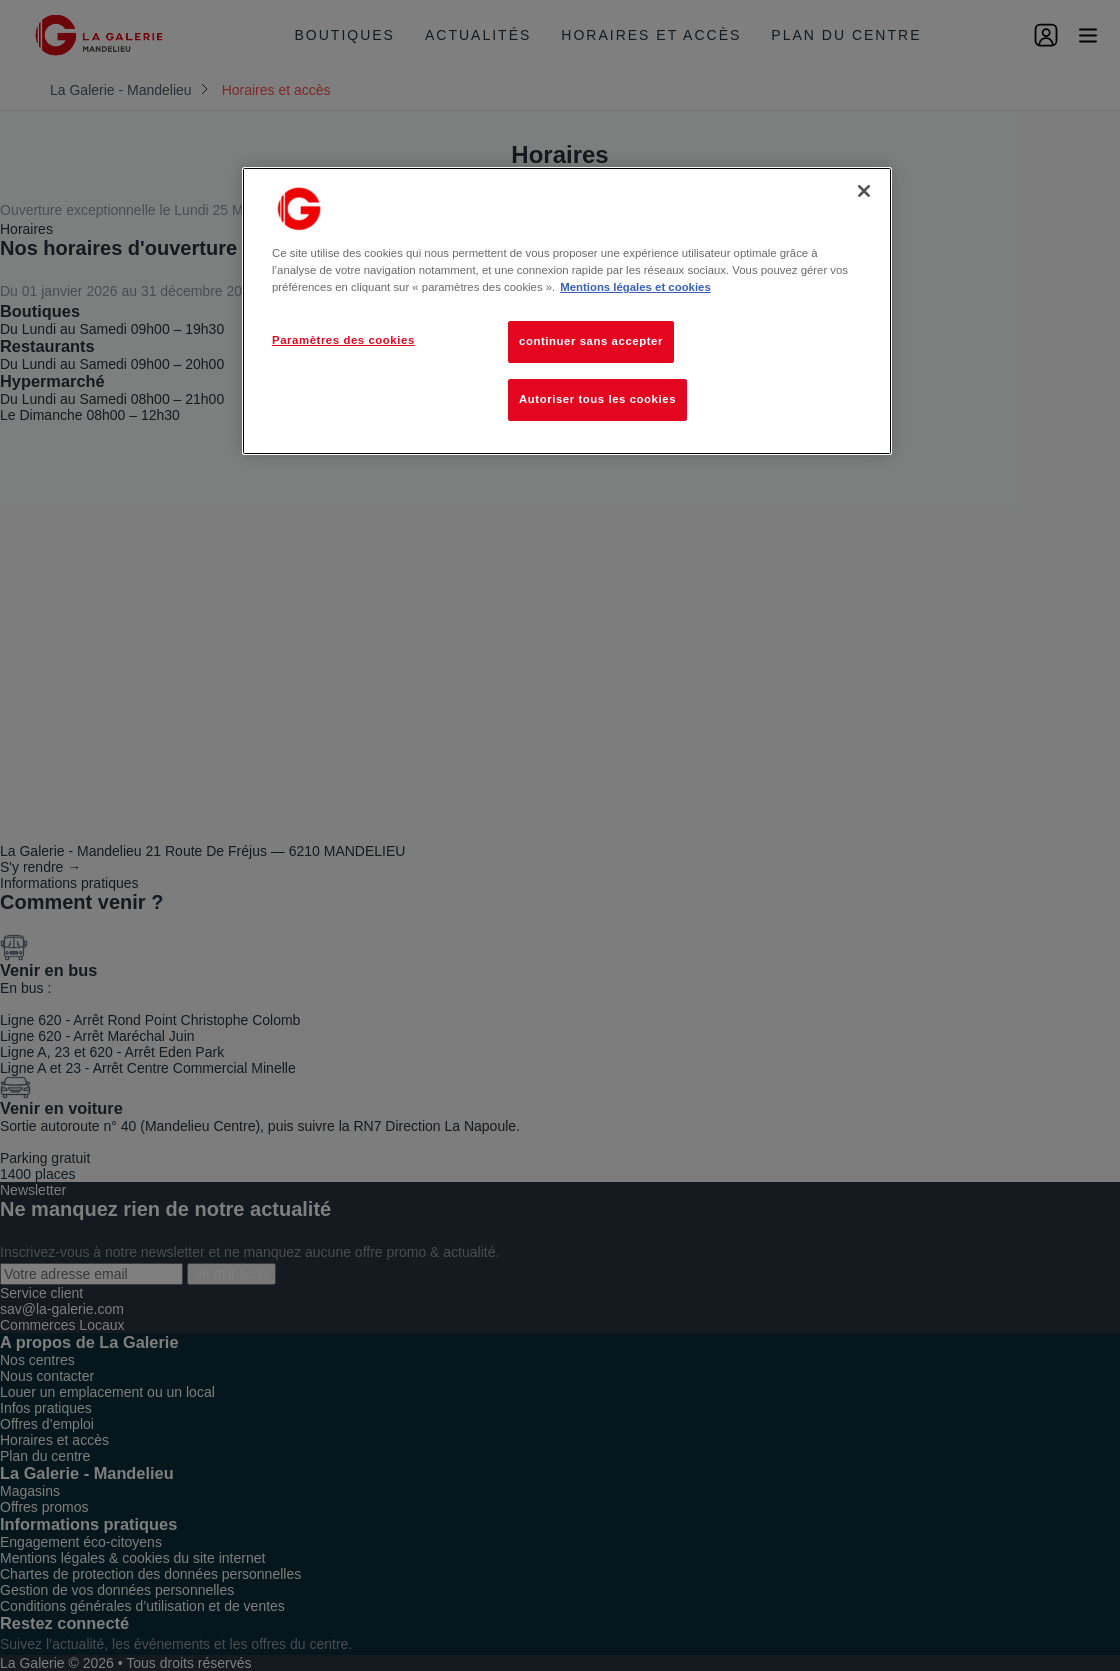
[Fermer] (864, 191)
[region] (567, 311)
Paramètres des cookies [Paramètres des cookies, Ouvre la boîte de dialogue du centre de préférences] (343, 340)
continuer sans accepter (591, 341)
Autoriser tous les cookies (597, 399)
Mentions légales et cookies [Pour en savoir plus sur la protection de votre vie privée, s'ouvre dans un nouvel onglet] (635, 287)
